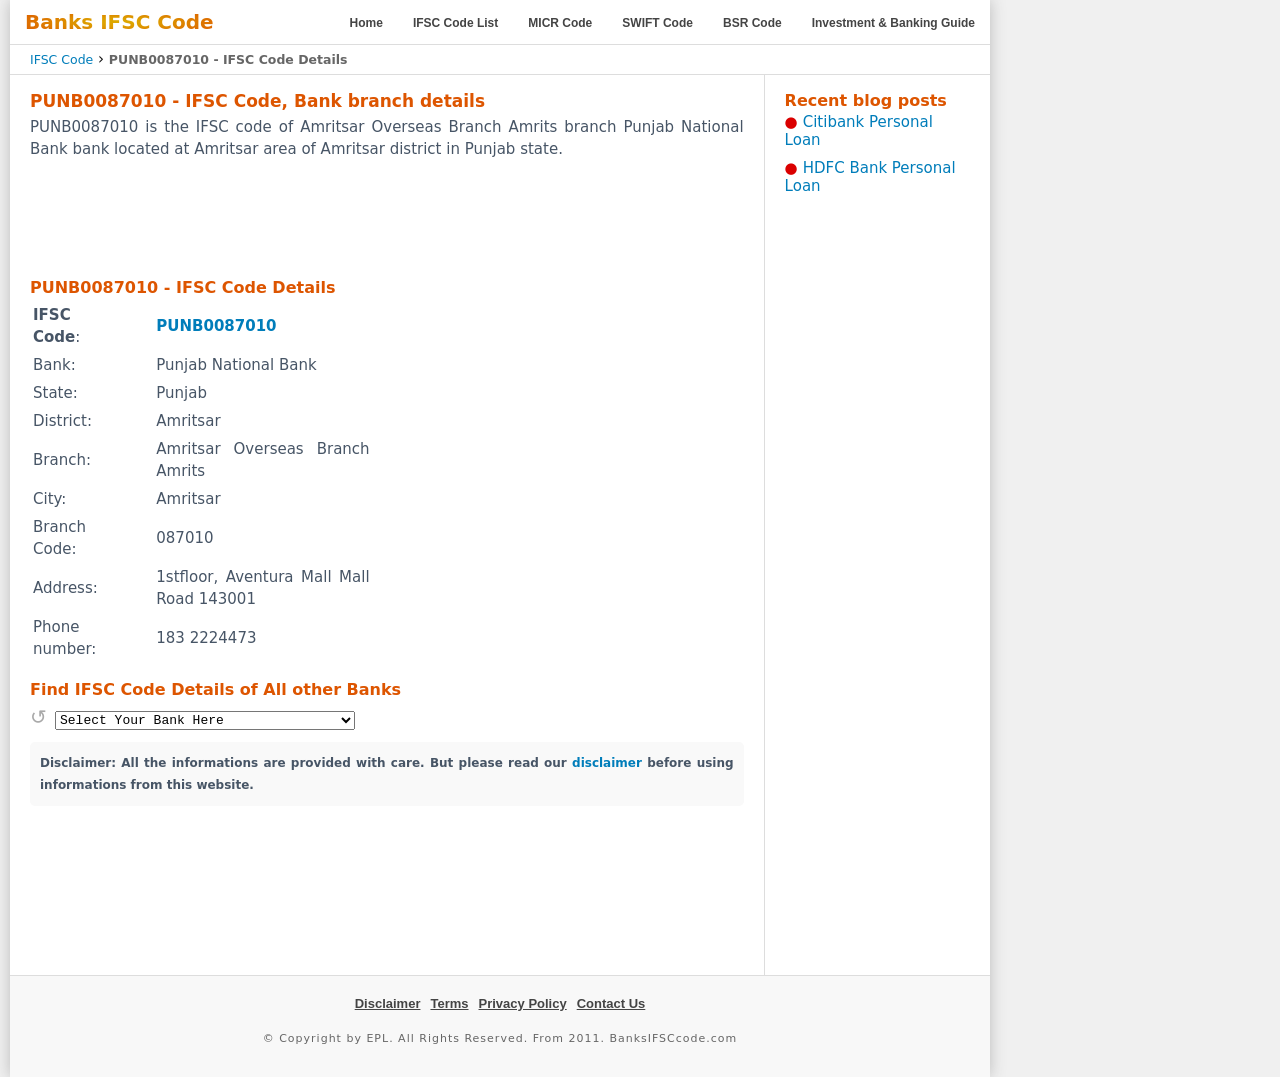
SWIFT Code (657, 23)
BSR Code (752, 23)
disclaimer (607, 763)
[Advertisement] (387, 217)
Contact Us (611, 1003)
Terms (449, 1003)
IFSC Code (61, 59)
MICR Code (560, 23)
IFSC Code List (455, 23)
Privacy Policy (523, 1003)
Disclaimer (388, 1003)
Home (366, 23)
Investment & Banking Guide (893, 23)
